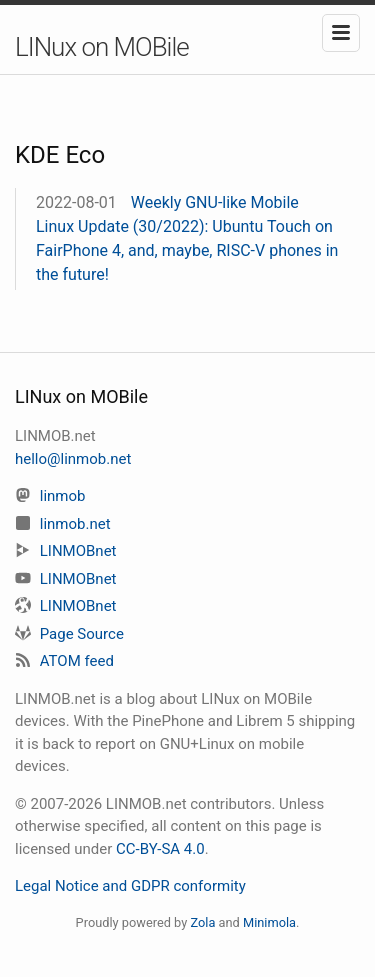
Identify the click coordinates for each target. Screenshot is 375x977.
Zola (202, 922)
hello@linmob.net (73, 459)
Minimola (269, 922)
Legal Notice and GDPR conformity (130, 886)
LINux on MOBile (102, 47)
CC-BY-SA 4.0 (160, 849)
